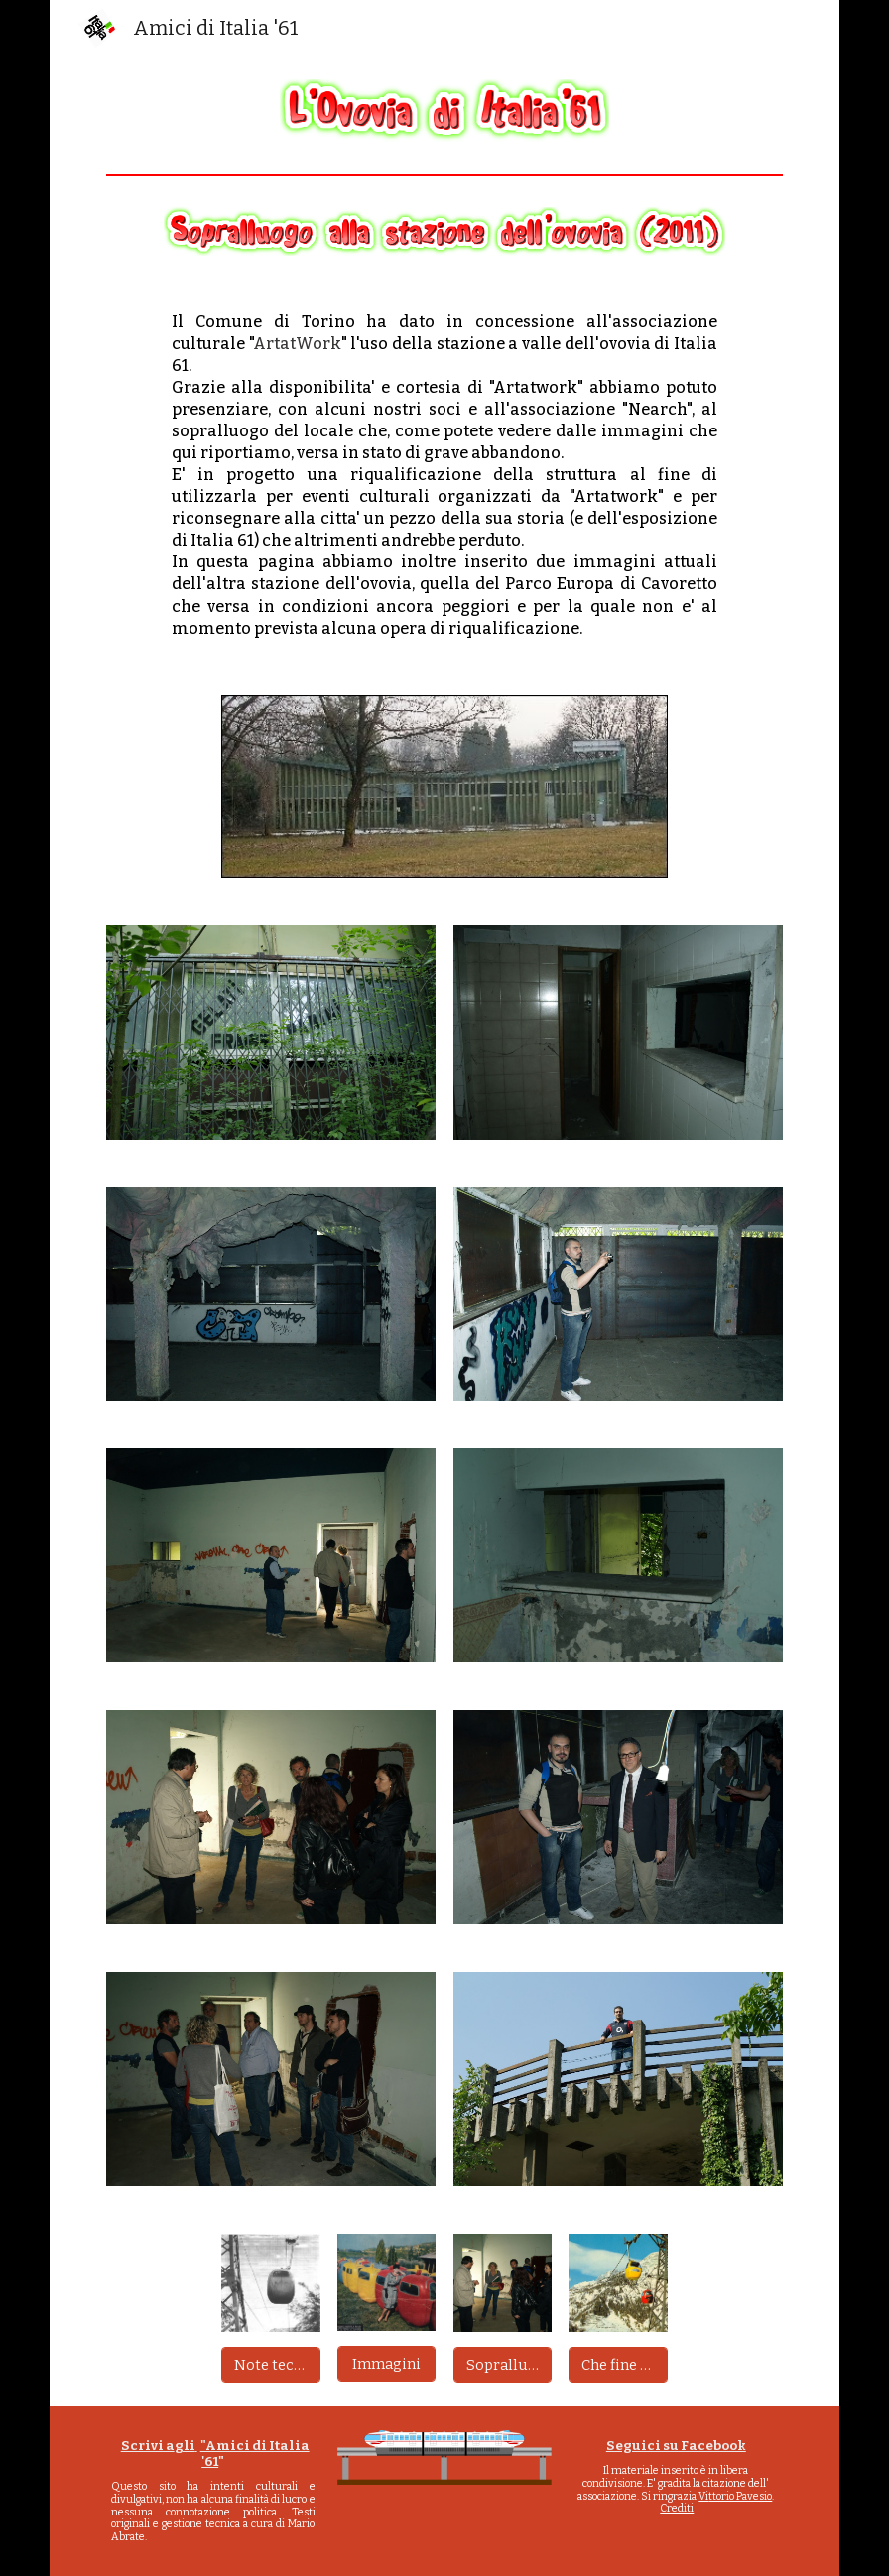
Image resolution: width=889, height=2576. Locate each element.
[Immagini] (386, 2363)
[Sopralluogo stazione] (502, 2364)
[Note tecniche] (270, 2364)
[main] (444, 476)
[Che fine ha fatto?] (618, 2364)
